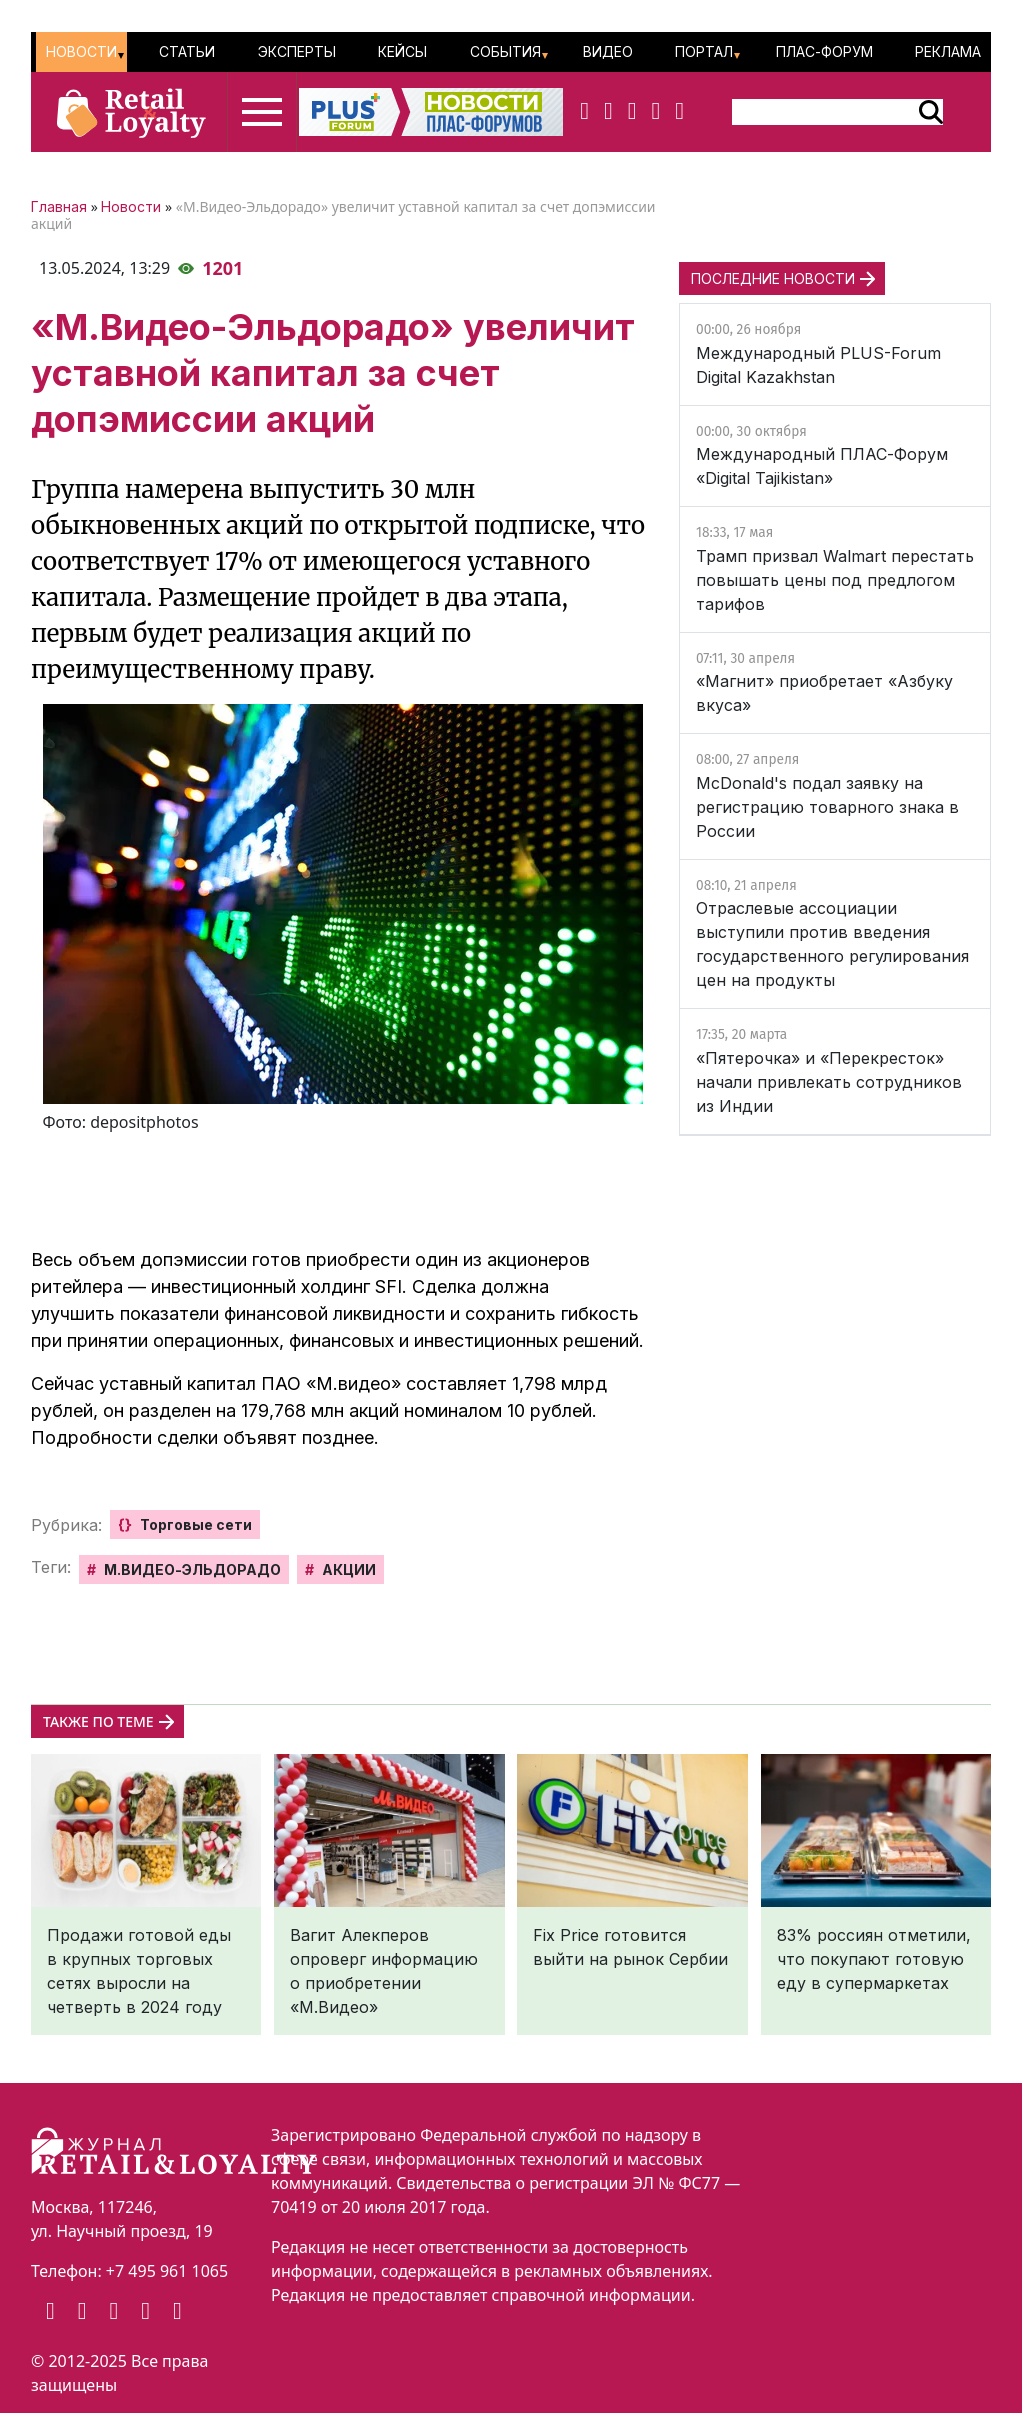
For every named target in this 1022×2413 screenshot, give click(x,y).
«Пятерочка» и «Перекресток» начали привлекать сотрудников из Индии (829, 1082)
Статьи (187, 51)
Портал (704, 51)
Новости (81, 51)
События (505, 51)
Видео (608, 51)
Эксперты (297, 51)
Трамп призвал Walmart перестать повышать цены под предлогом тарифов (835, 580)
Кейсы (402, 51)
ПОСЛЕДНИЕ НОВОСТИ (773, 278)
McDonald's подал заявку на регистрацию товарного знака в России (827, 807)
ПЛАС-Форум (824, 51)
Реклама (948, 51)
